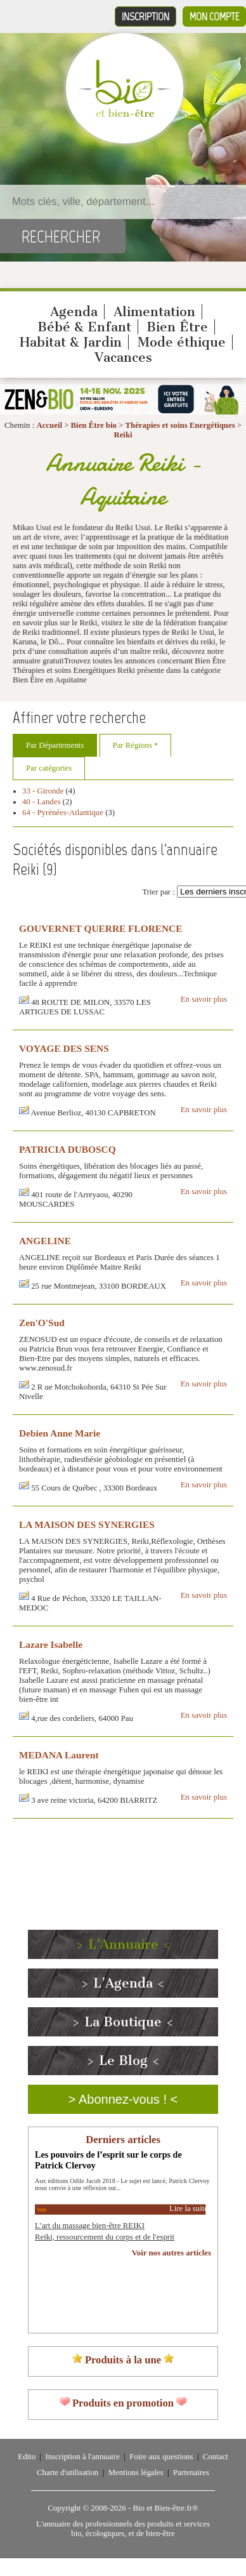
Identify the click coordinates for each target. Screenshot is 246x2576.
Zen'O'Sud (42, 1322)
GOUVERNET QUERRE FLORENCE (100, 928)
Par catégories (49, 768)
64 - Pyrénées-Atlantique (62, 812)
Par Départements (55, 745)
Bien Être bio (94, 425)
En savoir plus (204, 999)
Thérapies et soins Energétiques (181, 425)
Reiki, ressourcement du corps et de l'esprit (104, 2237)
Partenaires (191, 2472)
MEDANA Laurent (59, 1754)
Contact (215, 2456)
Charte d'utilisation (67, 2472)
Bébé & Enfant (84, 327)
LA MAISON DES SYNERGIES (87, 1524)
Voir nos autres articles (171, 2252)
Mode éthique (182, 342)
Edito (27, 2456)
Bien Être (177, 327)
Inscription (145, 16)
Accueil (49, 425)
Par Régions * (136, 745)
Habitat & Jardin (71, 342)
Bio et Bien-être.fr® (165, 2508)
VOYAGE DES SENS (64, 1048)
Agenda (74, 311)
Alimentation (154, 311)
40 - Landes (41, 801)
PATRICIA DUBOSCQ (67, 1149)
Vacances (123, 357)
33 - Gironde (42, 791)
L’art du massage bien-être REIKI (90, 2225)
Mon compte (214, 16)
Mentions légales (136, 2472)
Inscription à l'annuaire (82, 2456)
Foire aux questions (161, 2456)
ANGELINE (45, 1240)
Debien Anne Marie (59, 1433)
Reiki (122, 434)
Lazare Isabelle (50, 1644)
